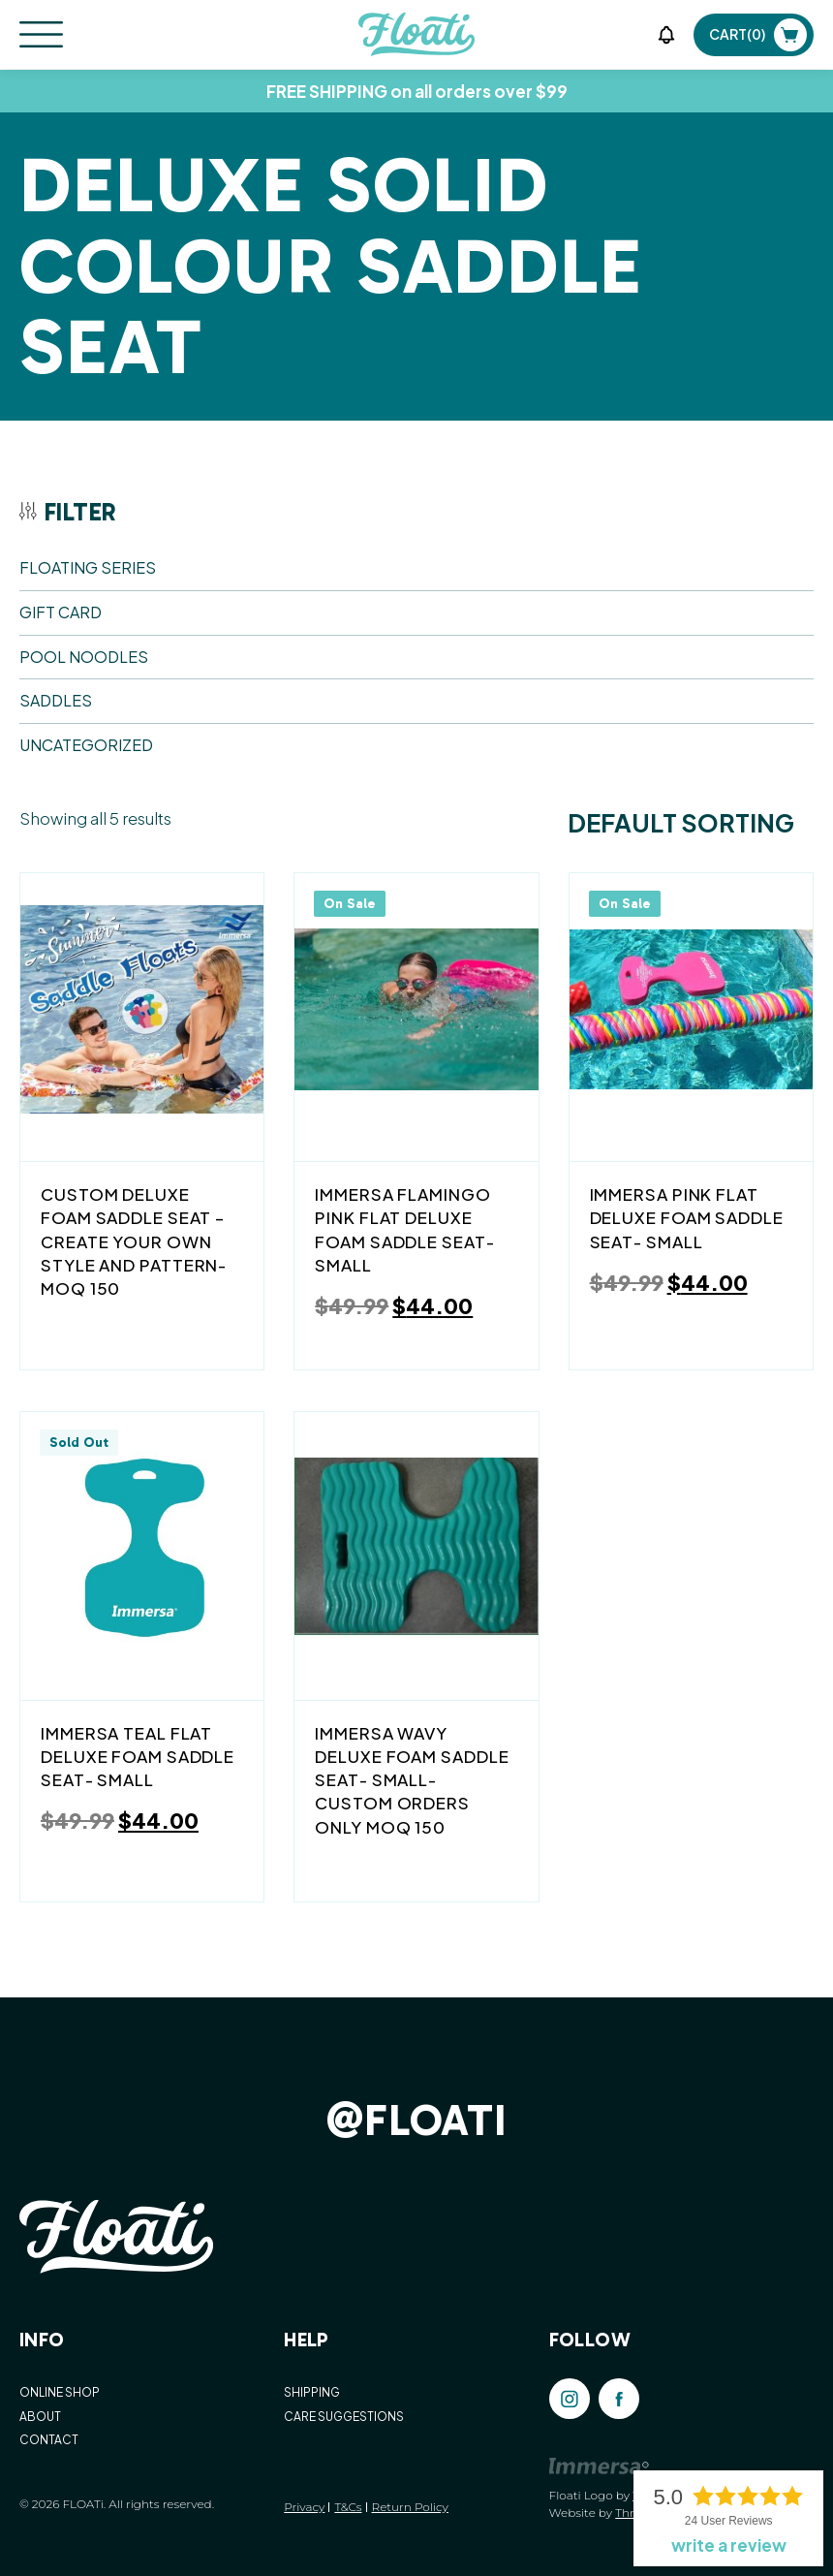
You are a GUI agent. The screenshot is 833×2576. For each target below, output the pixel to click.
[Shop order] (681, 823)
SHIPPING (312, 2392)
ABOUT (40, 2416)
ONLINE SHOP (59, 2392)
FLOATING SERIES (87, 567)
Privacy (304, 2506)
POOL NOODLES (83, 656)
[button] (666, 35)
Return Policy (410, 2506)
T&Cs (347, 2506)
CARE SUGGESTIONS (344, 2416)
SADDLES (55, 700)
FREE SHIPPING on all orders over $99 (417, 91)
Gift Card (60, 612)
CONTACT (48, 2440)
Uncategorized (86, 745)
